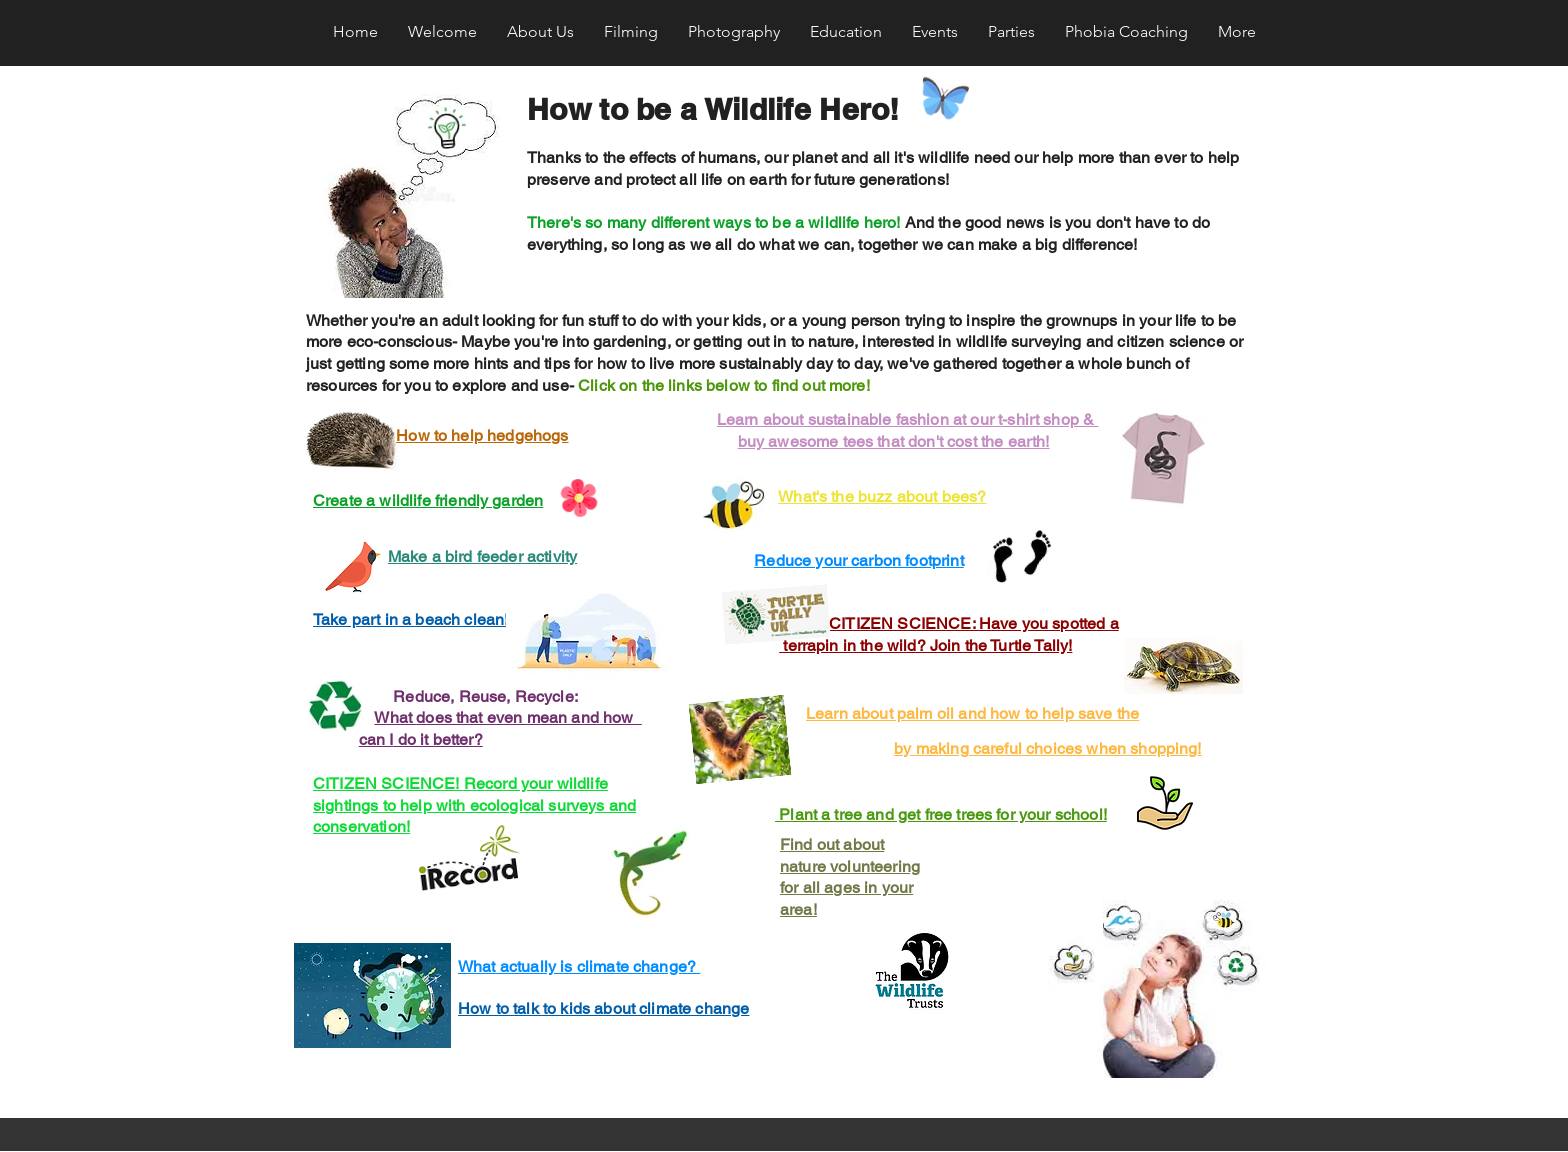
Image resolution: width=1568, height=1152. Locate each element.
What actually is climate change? (579, 966)
